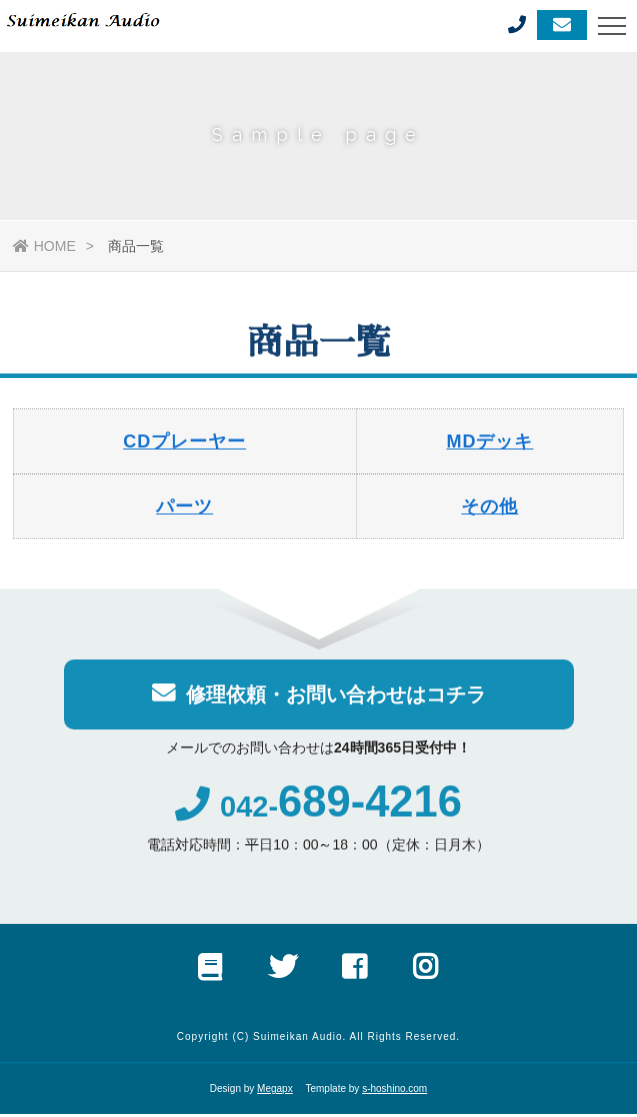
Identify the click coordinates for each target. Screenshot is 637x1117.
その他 (489, 509)
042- (318, 810)
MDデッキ (489, 444)
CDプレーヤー (184, 444)
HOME (44, 246)
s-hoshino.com (394, 1091)
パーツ (184, 509)
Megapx (275, 1091)
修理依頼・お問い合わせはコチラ (319, 695)
